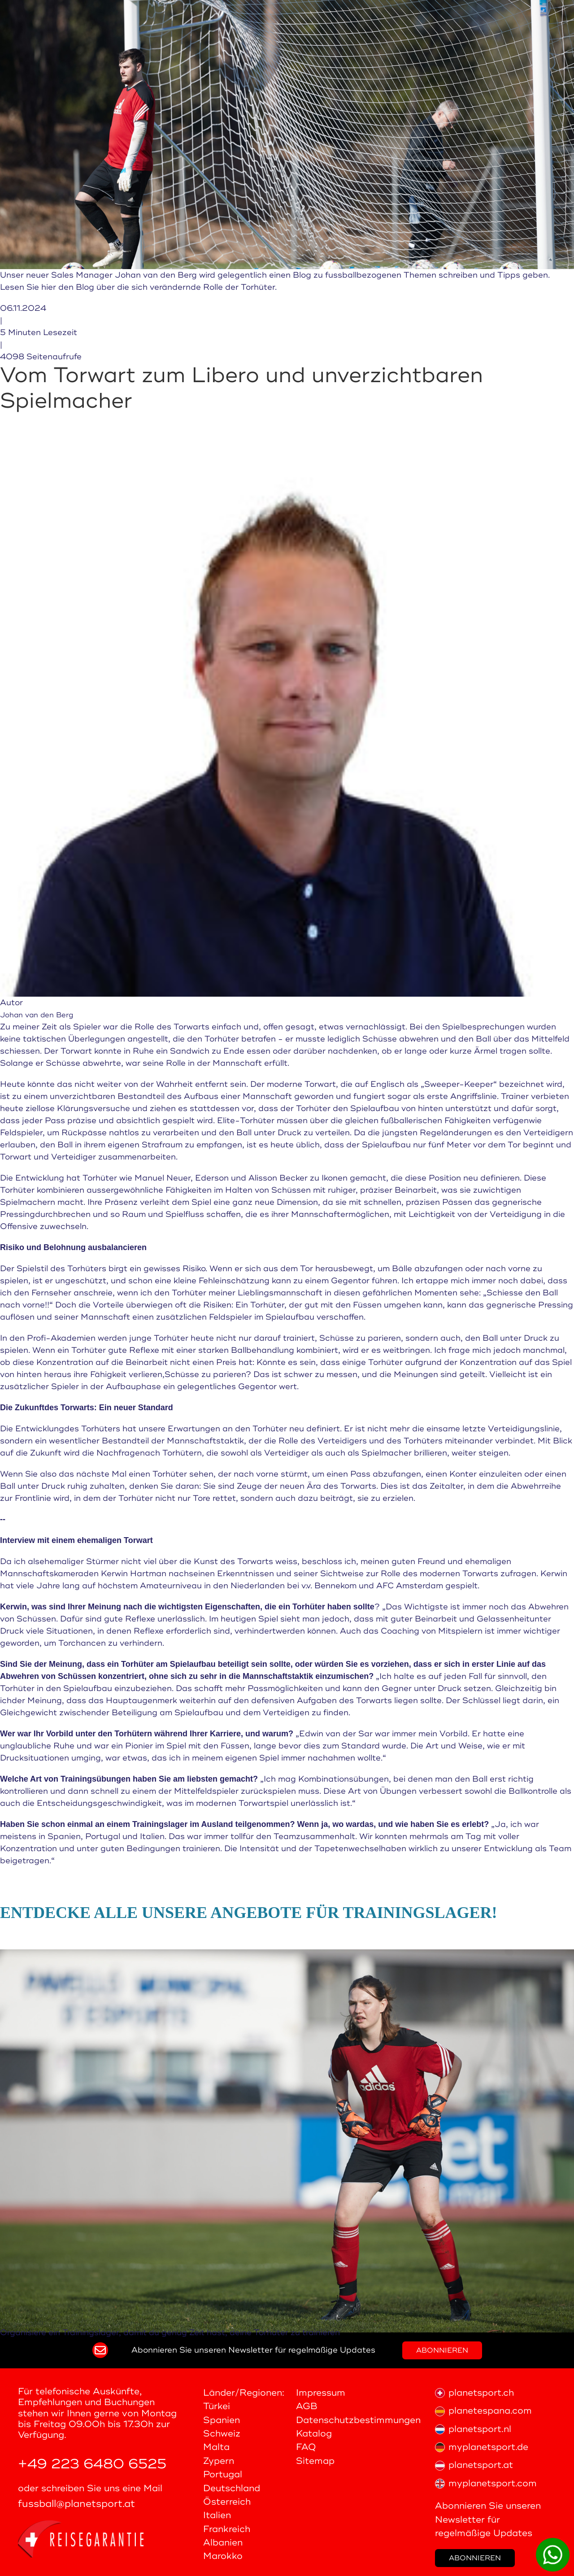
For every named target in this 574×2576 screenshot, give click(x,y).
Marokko (223, 2556)
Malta (216, 2447)
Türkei (216, 2406)
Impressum (320, 2392)
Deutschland (231, 2488)
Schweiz (221, 2433)
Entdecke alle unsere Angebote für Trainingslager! (248, 1913)
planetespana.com (483, 2410)
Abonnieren (442, 2350)
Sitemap (315, 2461)
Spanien (221, 2420)
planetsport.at (474, 2465)
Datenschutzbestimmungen (358, 2420)
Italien (217, 2515)
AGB (306, 2406)
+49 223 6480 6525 (92, 2464)
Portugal (222, 2474)
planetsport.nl (473, 2429)
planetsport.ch (474, 2392)
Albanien (223, 2542)
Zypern (218, 2461)
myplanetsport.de (481, 2447)
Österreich (227, 2501)
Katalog (314, 2433)
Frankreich (226, 2529)
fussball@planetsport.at (76, 2504)
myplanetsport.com (486, 2483)
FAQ (306, 2447)
